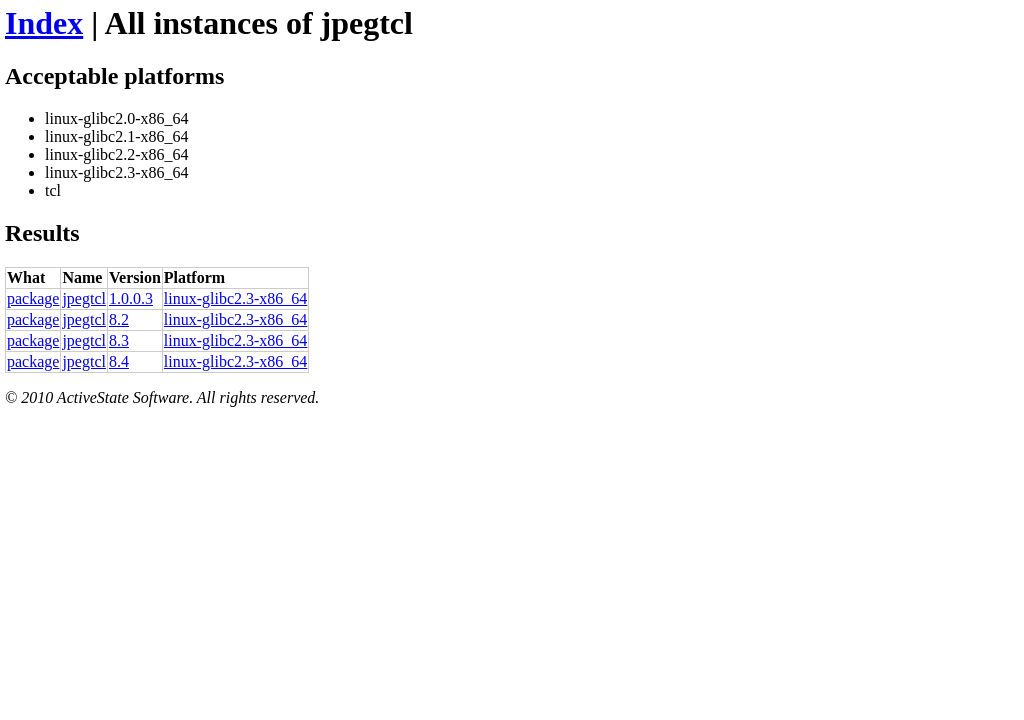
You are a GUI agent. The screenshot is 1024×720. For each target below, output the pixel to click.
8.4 (119, 361)
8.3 (119, 340)
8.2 (119, 319)
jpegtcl (84, 298)
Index (44, 23)
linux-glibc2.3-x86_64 (236, 298)
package (33, 298)
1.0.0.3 (131, 298)
